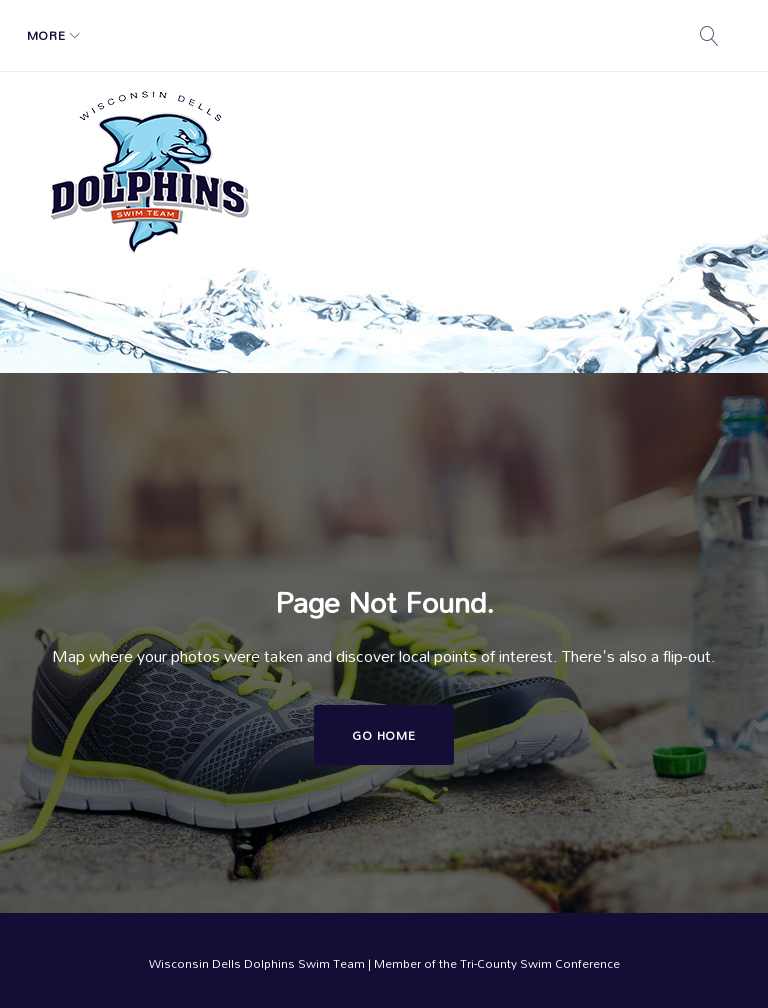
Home (58, 35)
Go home (383, 735)
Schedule (138, 35)
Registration (260, 35)
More (490, 35)
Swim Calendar (390, 35)
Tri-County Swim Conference (540, 963)
